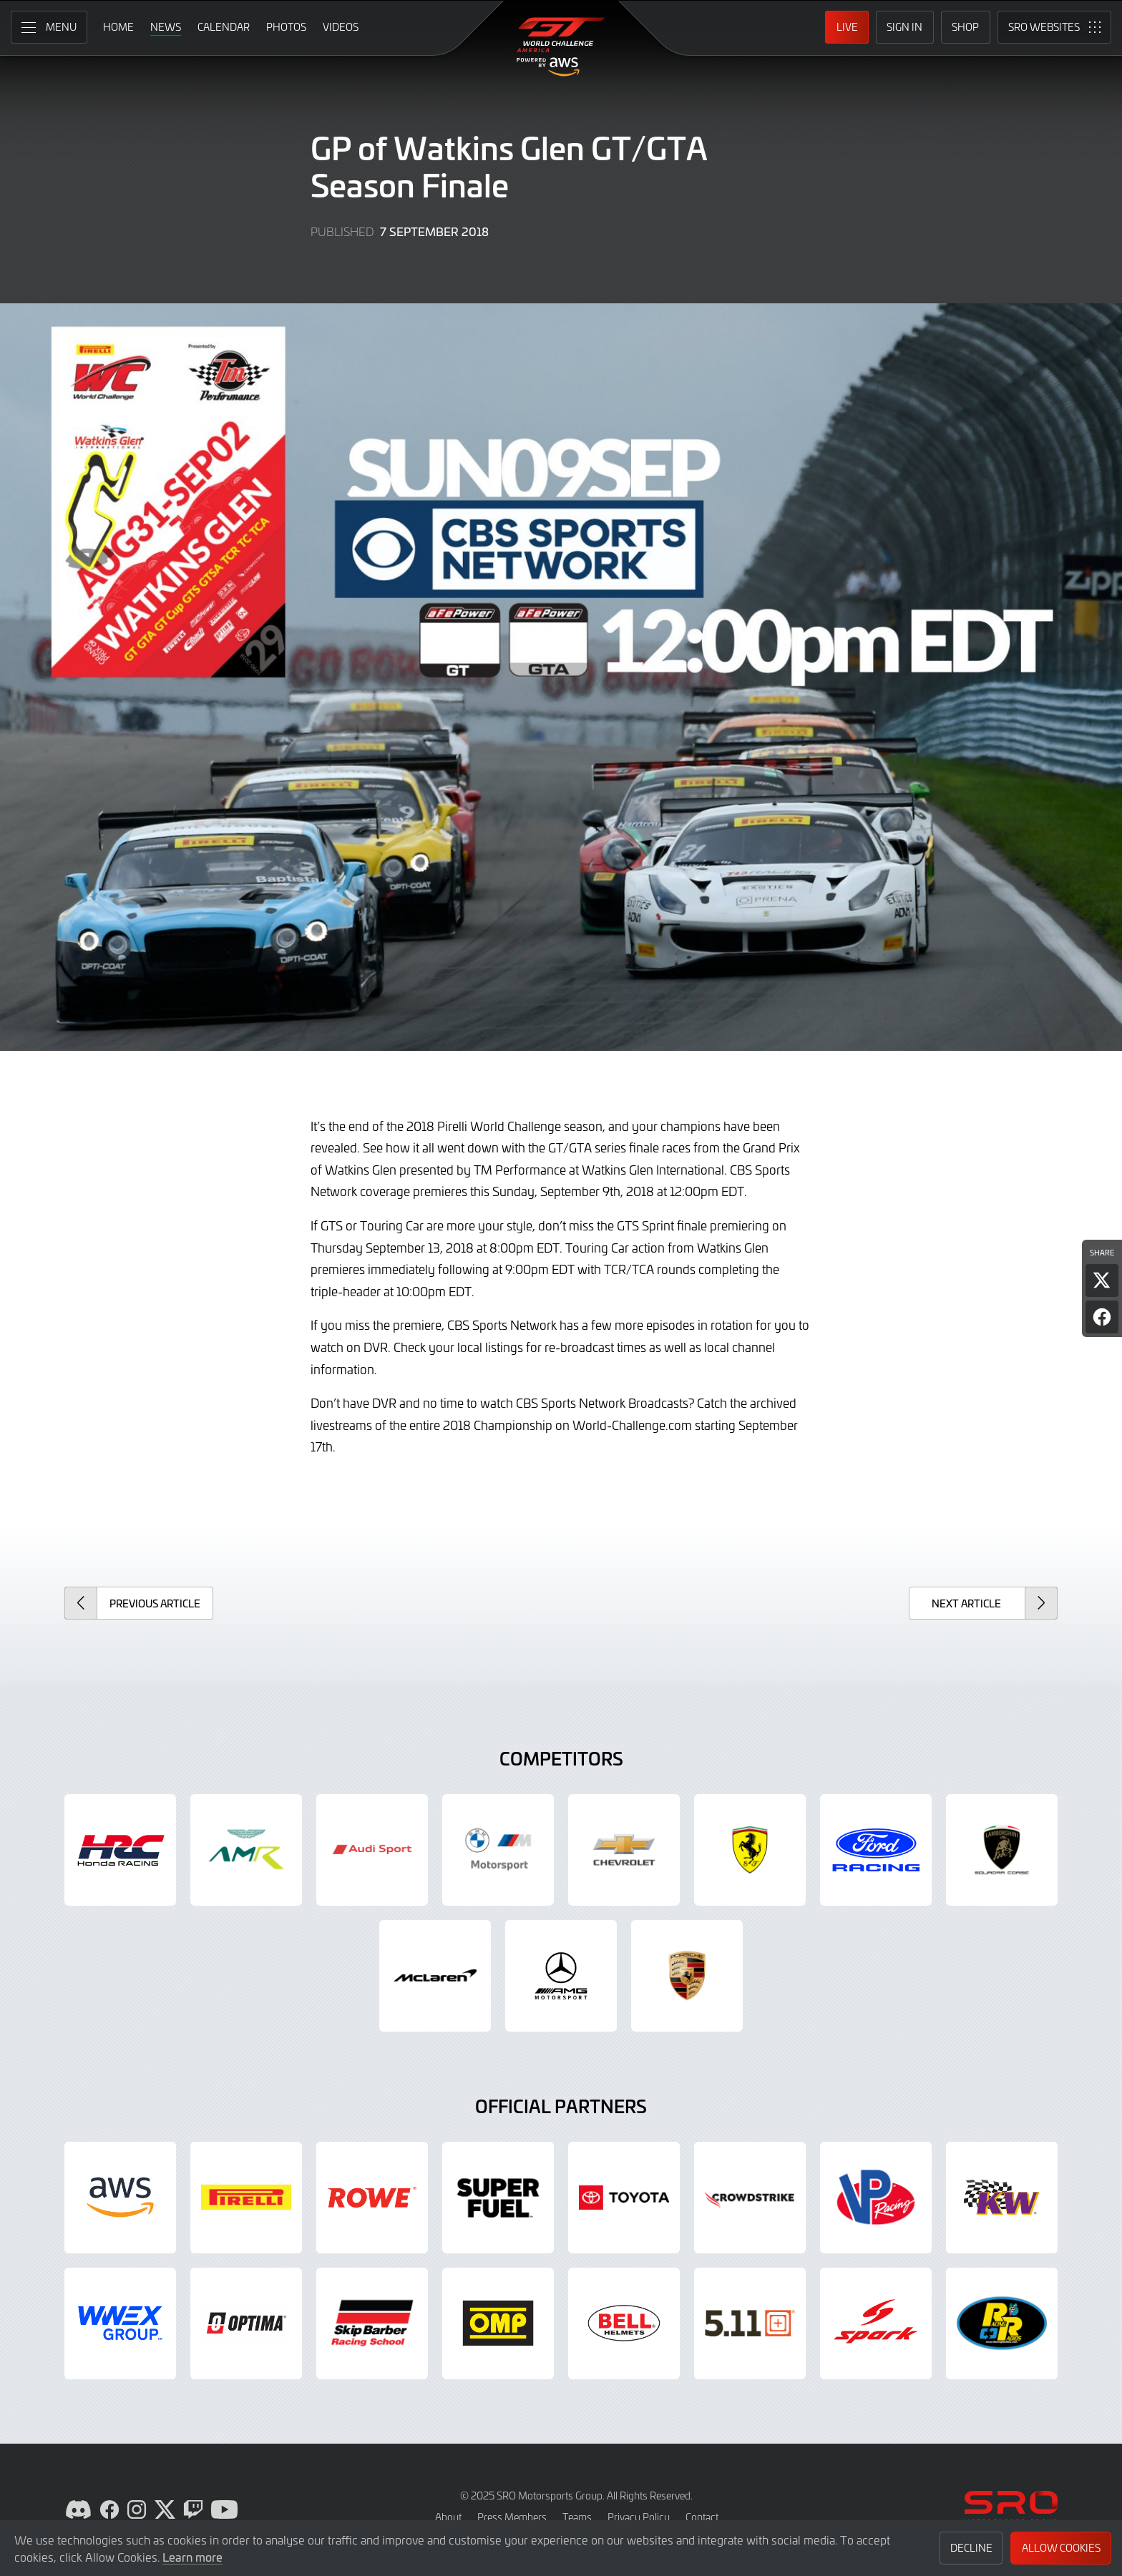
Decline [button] (971, 2548)
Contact (702, 2517)
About (448, 2517)
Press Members (512, 2517)
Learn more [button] (192, 2557)
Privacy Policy (639, 2517)
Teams (577, 2517)
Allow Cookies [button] (1061, 2548)
